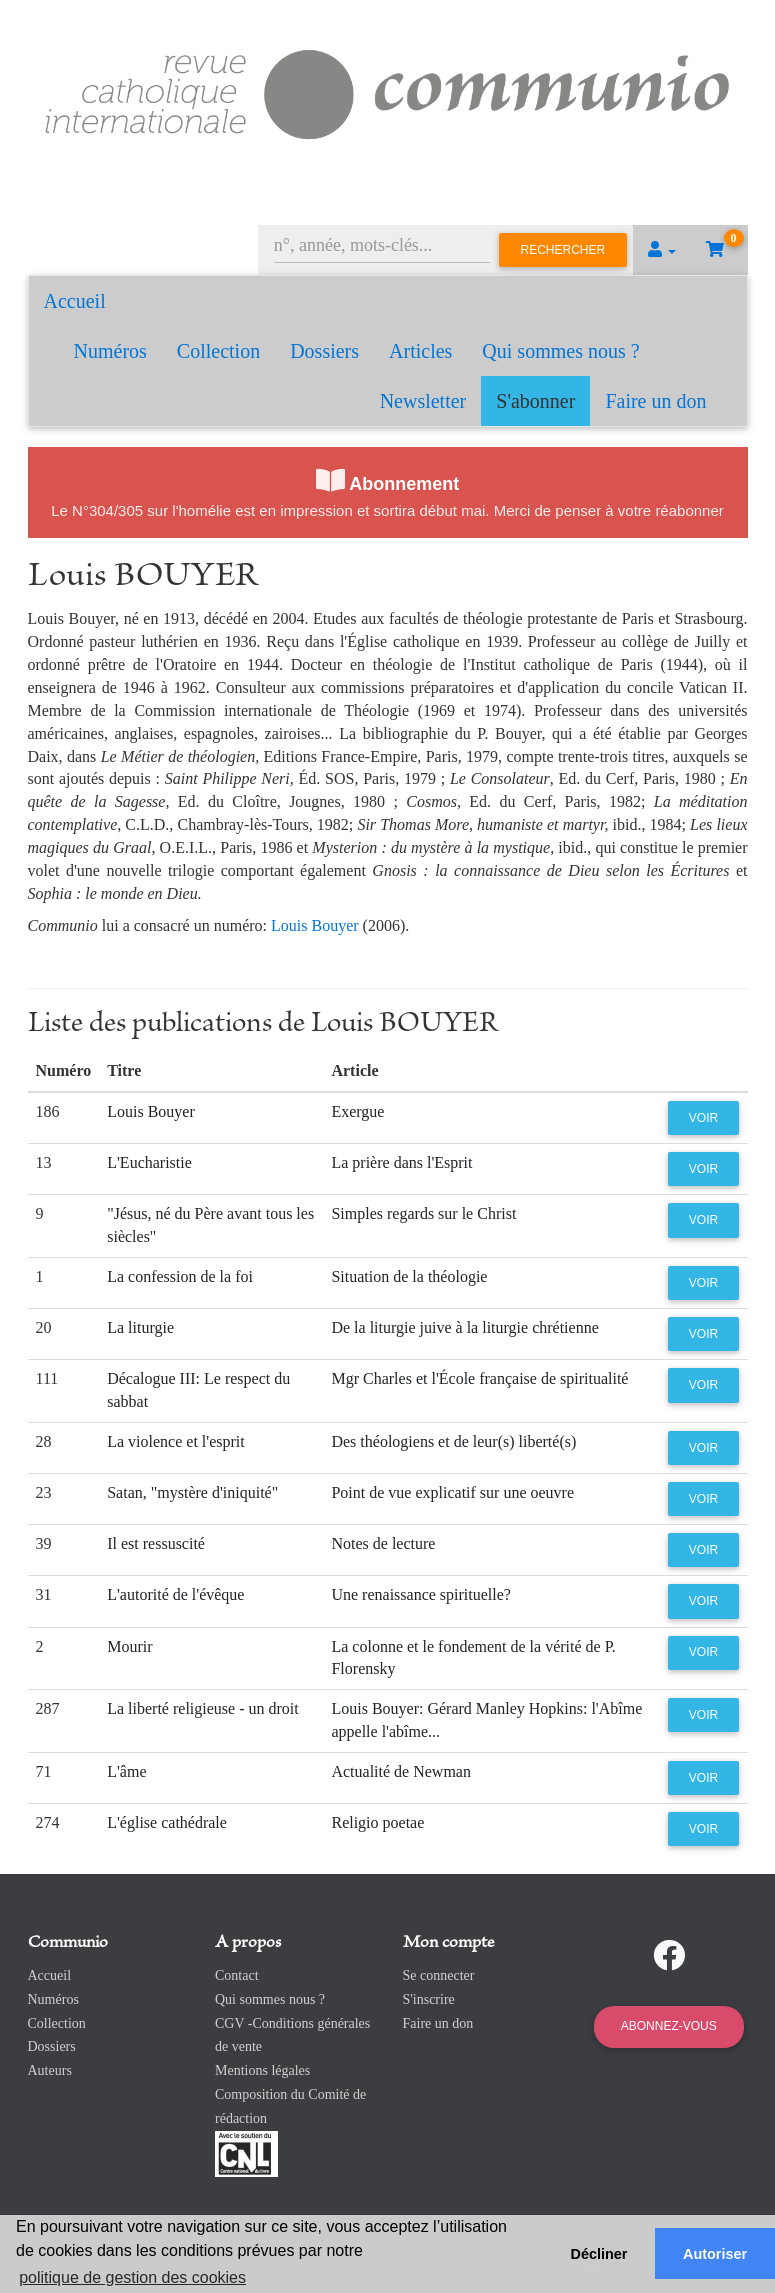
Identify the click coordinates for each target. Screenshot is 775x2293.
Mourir (129, 1646)
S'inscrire (429, 1999)
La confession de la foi (180, 1276)
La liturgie (140, 1327)
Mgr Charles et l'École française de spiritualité (479, 1378)
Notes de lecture (383, 1543)
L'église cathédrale (167, 1822)
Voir (703, 1118)
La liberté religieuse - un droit (202, 1708)
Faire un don (655, 401)
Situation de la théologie (409, 1276)
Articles (420, 351)
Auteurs (50, 2070)
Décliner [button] (599, 2254)
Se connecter (439, 1975)
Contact (237, 1975)
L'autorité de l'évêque (175, 1594)
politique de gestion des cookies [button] (132, 2277)
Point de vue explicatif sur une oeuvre (452, 1492)
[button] (662, 250)
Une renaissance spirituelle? (420, 1594)
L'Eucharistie (149, 1162)
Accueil (75, 301)
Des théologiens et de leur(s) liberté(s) (453, 1441)
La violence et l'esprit (176, 1441)
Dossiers (324, 351)
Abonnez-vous (669, 2026)
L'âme (126, 1771)
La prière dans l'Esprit (401, 1162)
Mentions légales (262, 2070)
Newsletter (423, 401)
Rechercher (563, 250)
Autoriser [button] (715, 2254)
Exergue (357, 1111)
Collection (218, 351)
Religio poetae (377, 1822)
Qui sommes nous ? (560, 351)
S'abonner (535, 401)
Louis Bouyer (315, 925)
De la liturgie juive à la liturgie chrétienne (464, 1327)
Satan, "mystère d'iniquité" (192, 1492)
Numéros (110, 351)
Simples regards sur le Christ (423, 1213)
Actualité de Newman (401, 1771)
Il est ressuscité (156, 1543)
